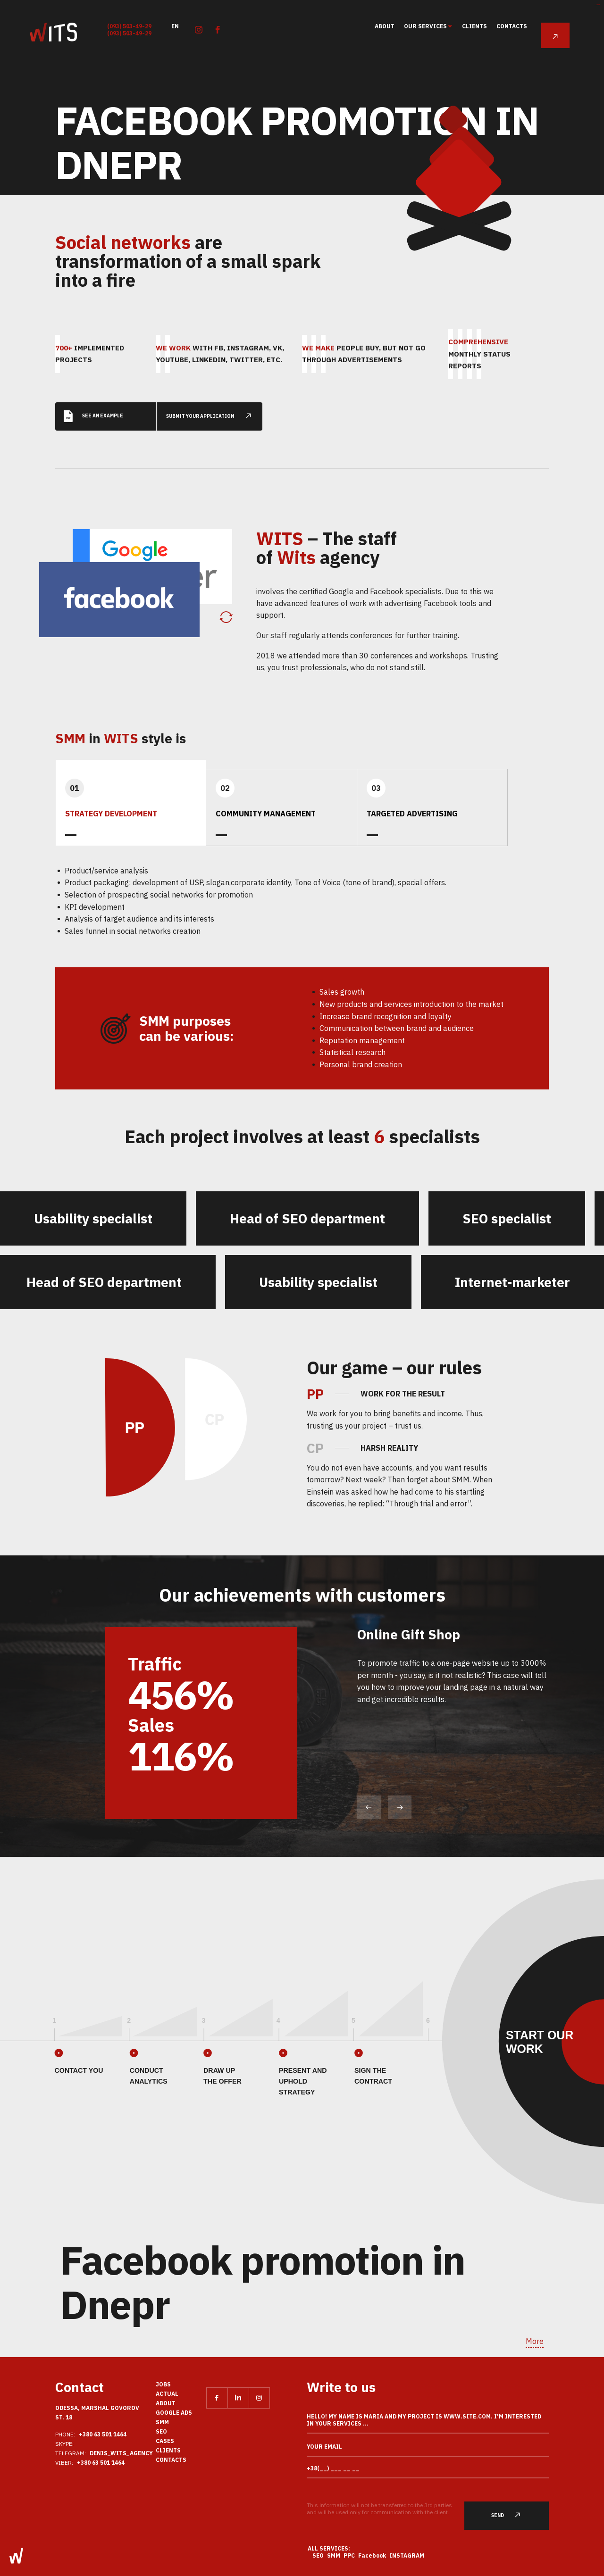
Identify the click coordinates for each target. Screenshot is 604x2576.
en (175, 26)
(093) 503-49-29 (129, 26)
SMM (162, 2422)
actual (167, 2393)
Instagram (406, 2555)
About (384, 26)
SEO (161, 2431)
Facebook (372, 2555)
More (535, 2341)
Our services (426, 26)
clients (474, 26)
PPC (349, 2555)
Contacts (511, 26)
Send (511, 2515)
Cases (165, 2440)
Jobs (163, 2384)
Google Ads (174, 2412)
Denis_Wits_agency (121, 2453)
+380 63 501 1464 (102, 2434)
